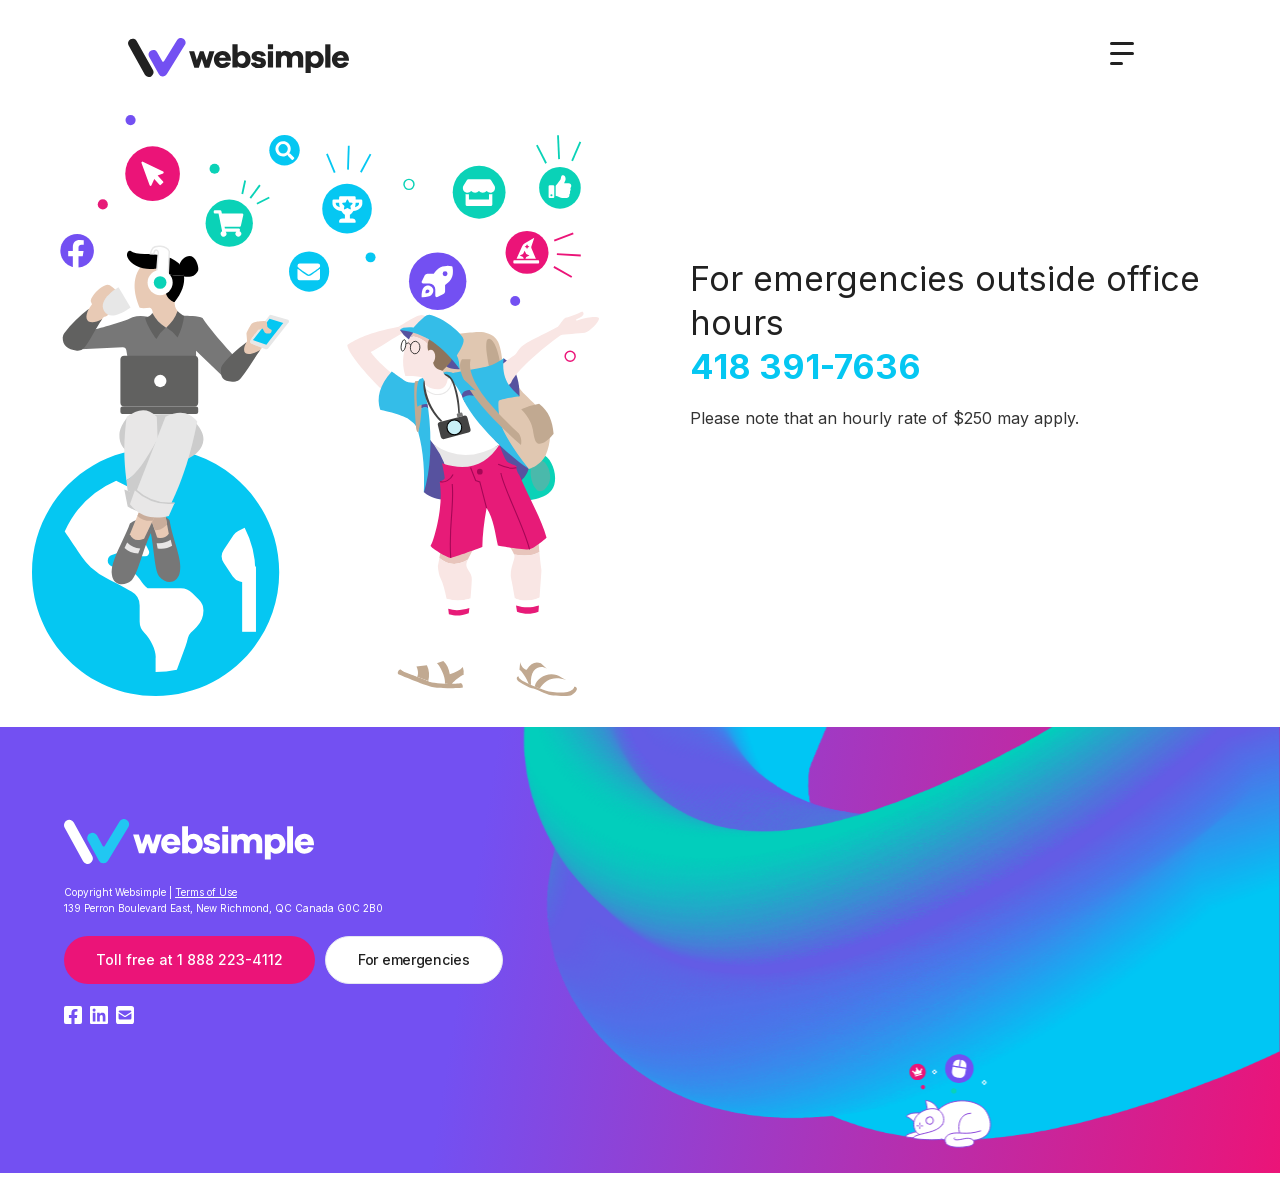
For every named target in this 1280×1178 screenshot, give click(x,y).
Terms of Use (206, 892)
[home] (238, 61)
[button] (1122, 54)
